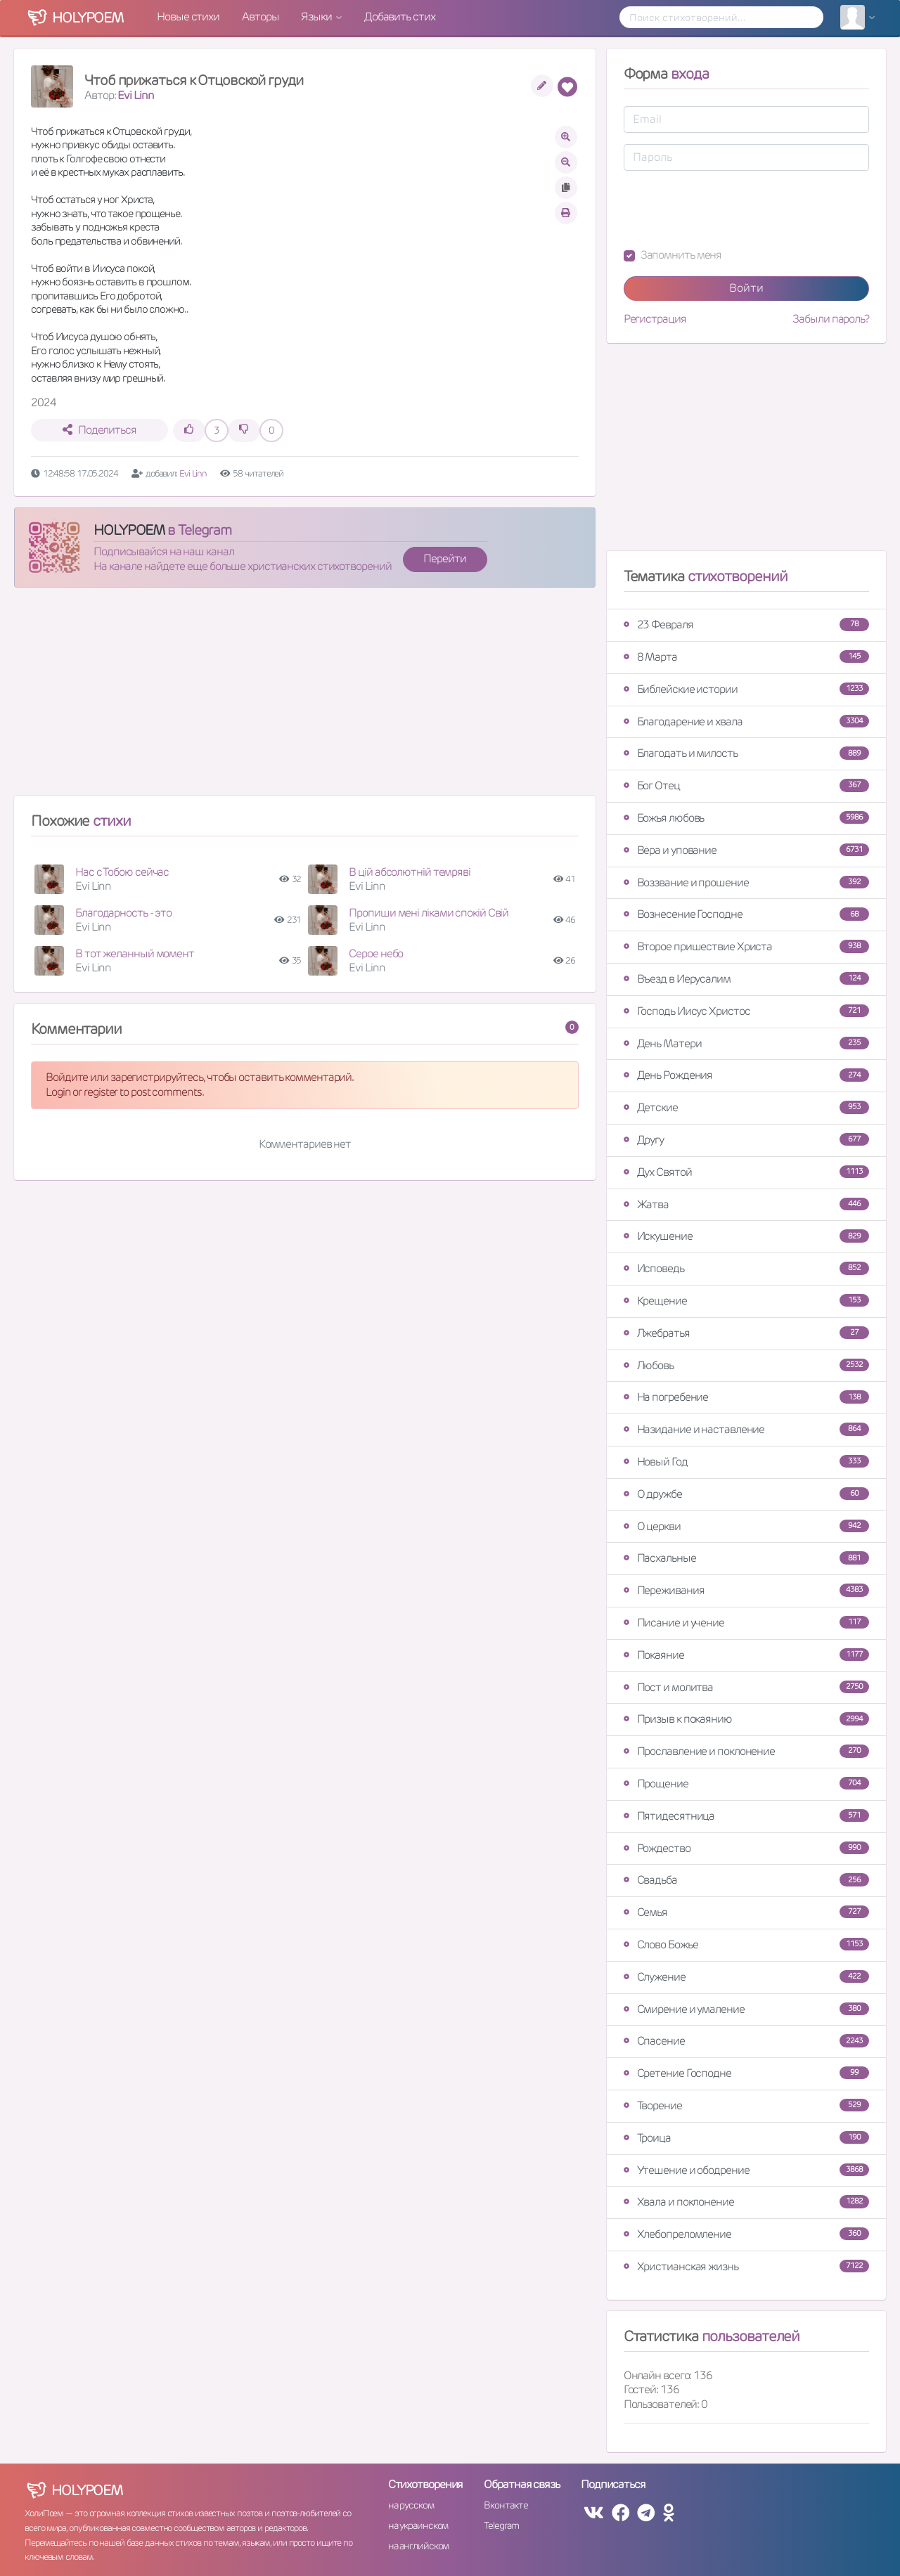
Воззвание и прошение (746, 882)
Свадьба (746, 1879)
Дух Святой (746, 1172)
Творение (746, 2105)
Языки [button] (317, 16)
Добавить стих (399, 16)
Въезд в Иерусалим (746, 978)
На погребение (746, 1397)
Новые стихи (188, 16)
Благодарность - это (123, 912)
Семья (746, 1912)
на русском (411, 2505)
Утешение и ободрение (746, 2170)
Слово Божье (746, 1944)
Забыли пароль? (830, 319)
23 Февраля (746, 624)
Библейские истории (746, 689)
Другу (746, 1139)
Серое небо (376, 953)
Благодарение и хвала (746, 721)
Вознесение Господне (746, 914)
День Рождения (746, 1075)
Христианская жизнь (746, 2266)
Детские (746, 1107)
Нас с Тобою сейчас (122, 872)
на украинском (418, 2525)
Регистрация (655, 319)
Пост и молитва (746, 1687)
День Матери (746, 1043)
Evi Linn (135, 95)
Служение (746, 1976)
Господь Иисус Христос (746, 1011)
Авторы (260, 16)
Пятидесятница (746, 1815)
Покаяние (746, 1655)
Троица (746, 2137)
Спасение (746, 2040)
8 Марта (746, 656)
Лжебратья (746, 1333)
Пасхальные (746, 1558)
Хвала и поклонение (746, 2201)
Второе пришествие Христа (746, 946)
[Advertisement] (305, 697)
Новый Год (746, 1461)
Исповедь (746, 1268)
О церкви (746, 1526)
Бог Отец (746, 785)
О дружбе (746, 1494)
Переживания (746, 1590)
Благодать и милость (746, 753)
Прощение (746, 1783)
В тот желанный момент (134, 953)
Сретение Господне (746, 2073)
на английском (418, 2545)
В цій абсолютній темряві (409, 872)
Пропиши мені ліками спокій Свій (428, 912)
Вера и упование (746, 850)
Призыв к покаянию (746, 1718)
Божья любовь (746, 817)
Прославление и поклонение (746, 1751)
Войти (746, 287)
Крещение (746, 1300)
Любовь (746, 1365)
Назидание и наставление (746, 1429)
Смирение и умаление (746, 2009)
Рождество (746, 1848)
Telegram (501, 2525)
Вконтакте (505, 2505)
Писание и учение (746, 1622)
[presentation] (730, 209)
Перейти (444, 558)
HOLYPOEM (129, 530)
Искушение (746, 1236)
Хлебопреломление (746, 2234)
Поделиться (99, 429)
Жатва (746, 1204)
